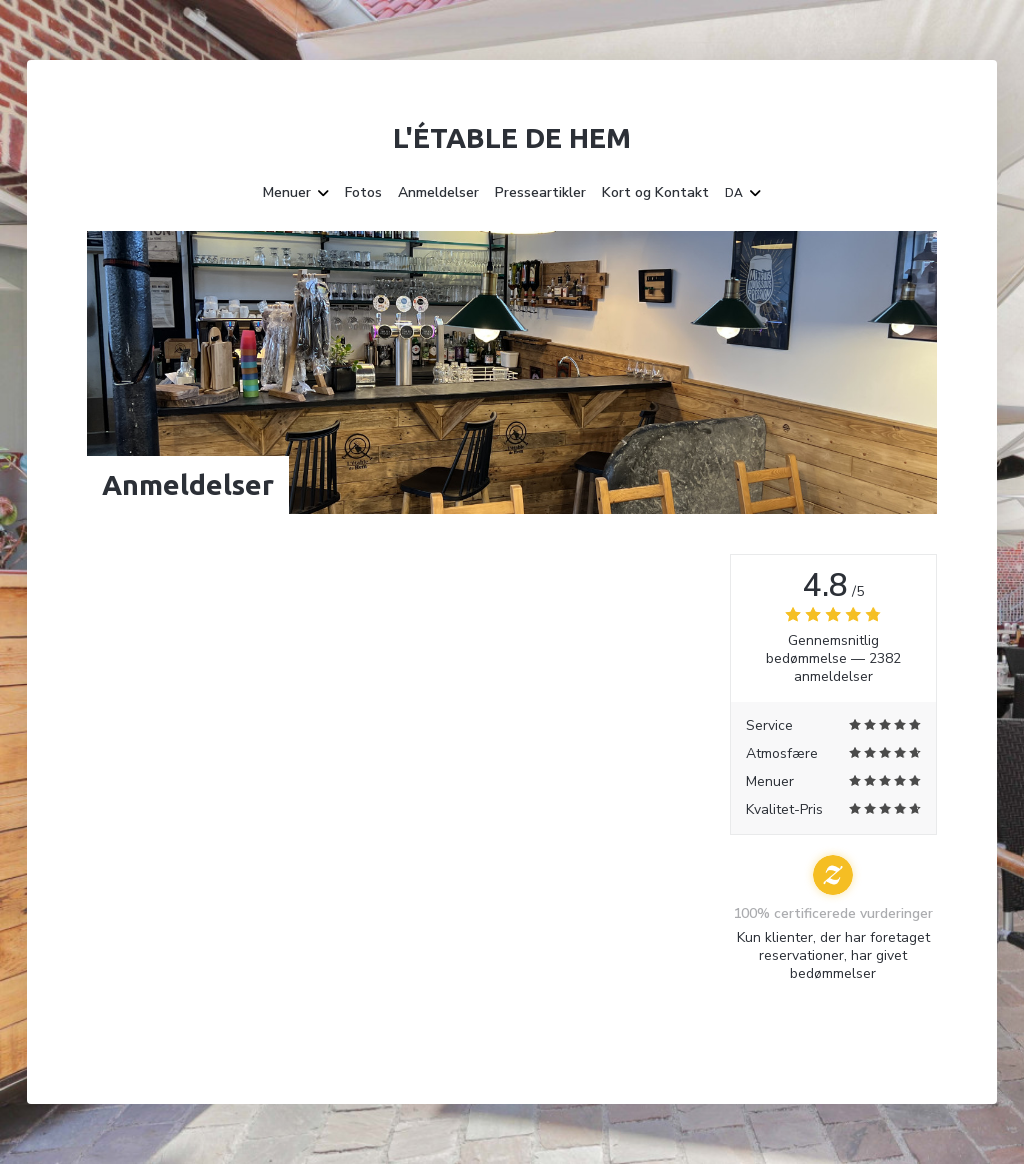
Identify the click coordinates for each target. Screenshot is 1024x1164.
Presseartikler (540, 193)
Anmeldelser (438, 193)
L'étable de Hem (512, 137)
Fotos (363, 193)
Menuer (296, 193)
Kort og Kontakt (655, 193)
